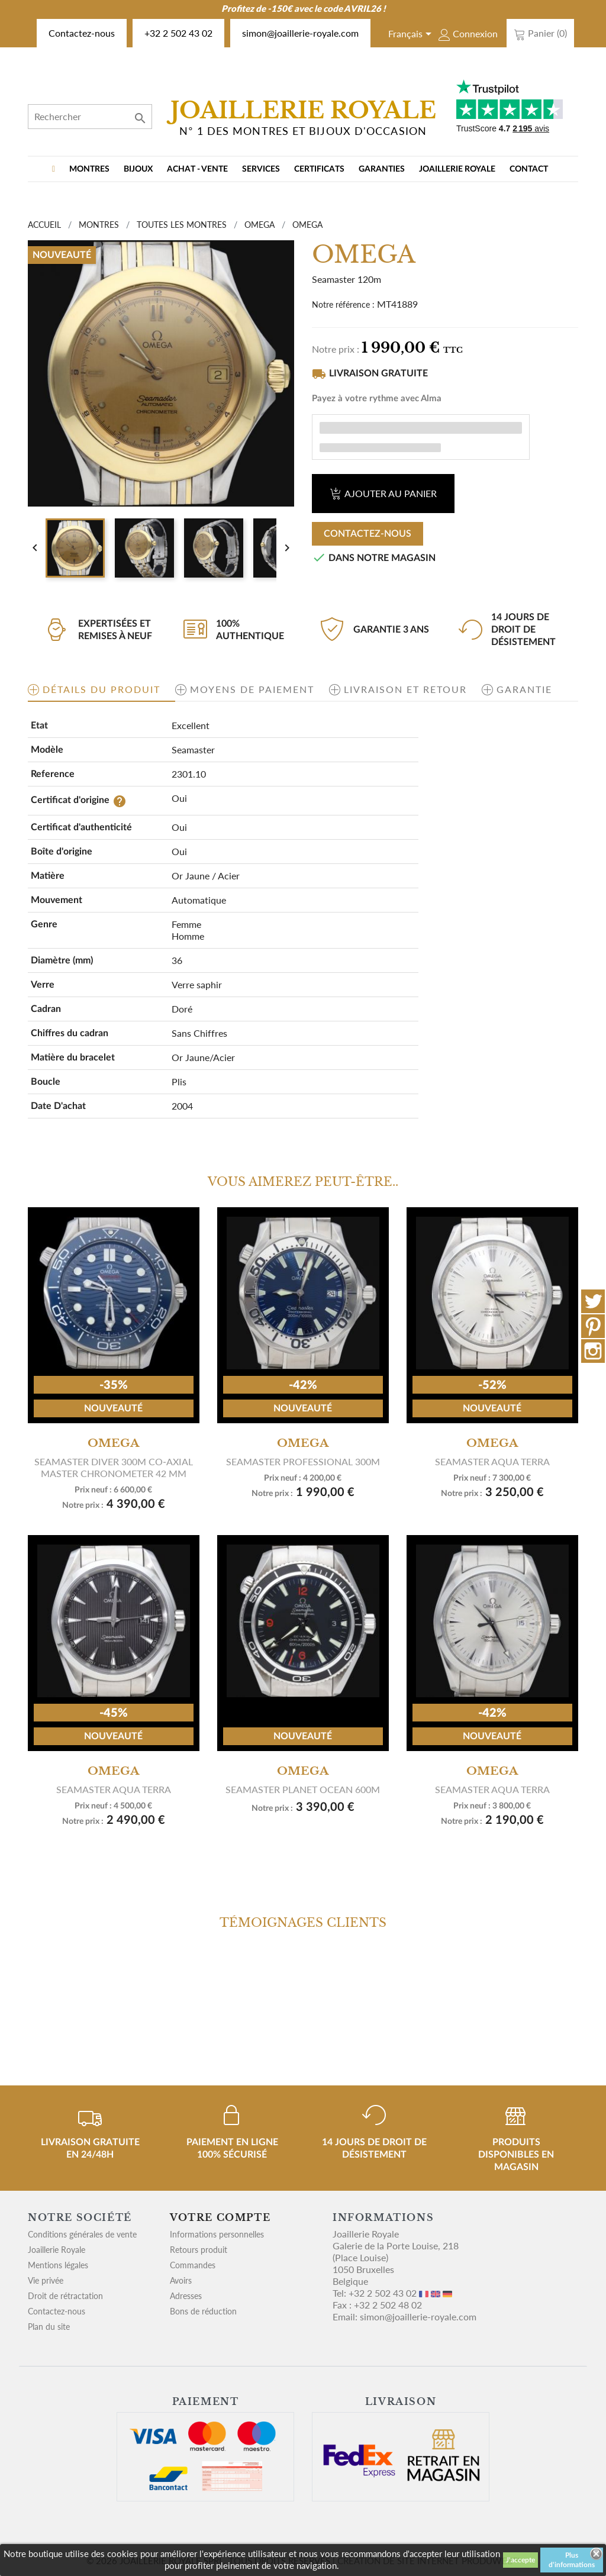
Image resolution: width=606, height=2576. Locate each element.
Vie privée (45, 2280)
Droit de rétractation (65, 2296)
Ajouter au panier (383, 493)
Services (261, 169)
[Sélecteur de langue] (412, 35)
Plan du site (49, 2327)
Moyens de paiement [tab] (252, 689)
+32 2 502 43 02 (178, 32)
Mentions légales (58, 2265)
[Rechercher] (90, 116)
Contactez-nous (82, 32)
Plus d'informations (572, 2560)
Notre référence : (343, 304)
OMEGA (113, 1443)
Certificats (319, 169)
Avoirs (181, 2280)
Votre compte (220, 2217)
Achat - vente (197, 169)
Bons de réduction (203, 2311)
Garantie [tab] (524, 689)
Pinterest (593, 1326)
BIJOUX (138, 169)
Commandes (192, 2265)
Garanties (382, 169)
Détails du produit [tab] (101, 689)
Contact (529, 169)
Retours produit (198, 2250)
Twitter (593, 1301)
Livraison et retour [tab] (405, 689)
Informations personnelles (217, 2234)
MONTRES (89, 169)
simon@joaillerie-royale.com (300, 32)
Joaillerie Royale (457, 169)
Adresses (186, 2296)
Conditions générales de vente (82, 2234)
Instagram (593, 1351)
